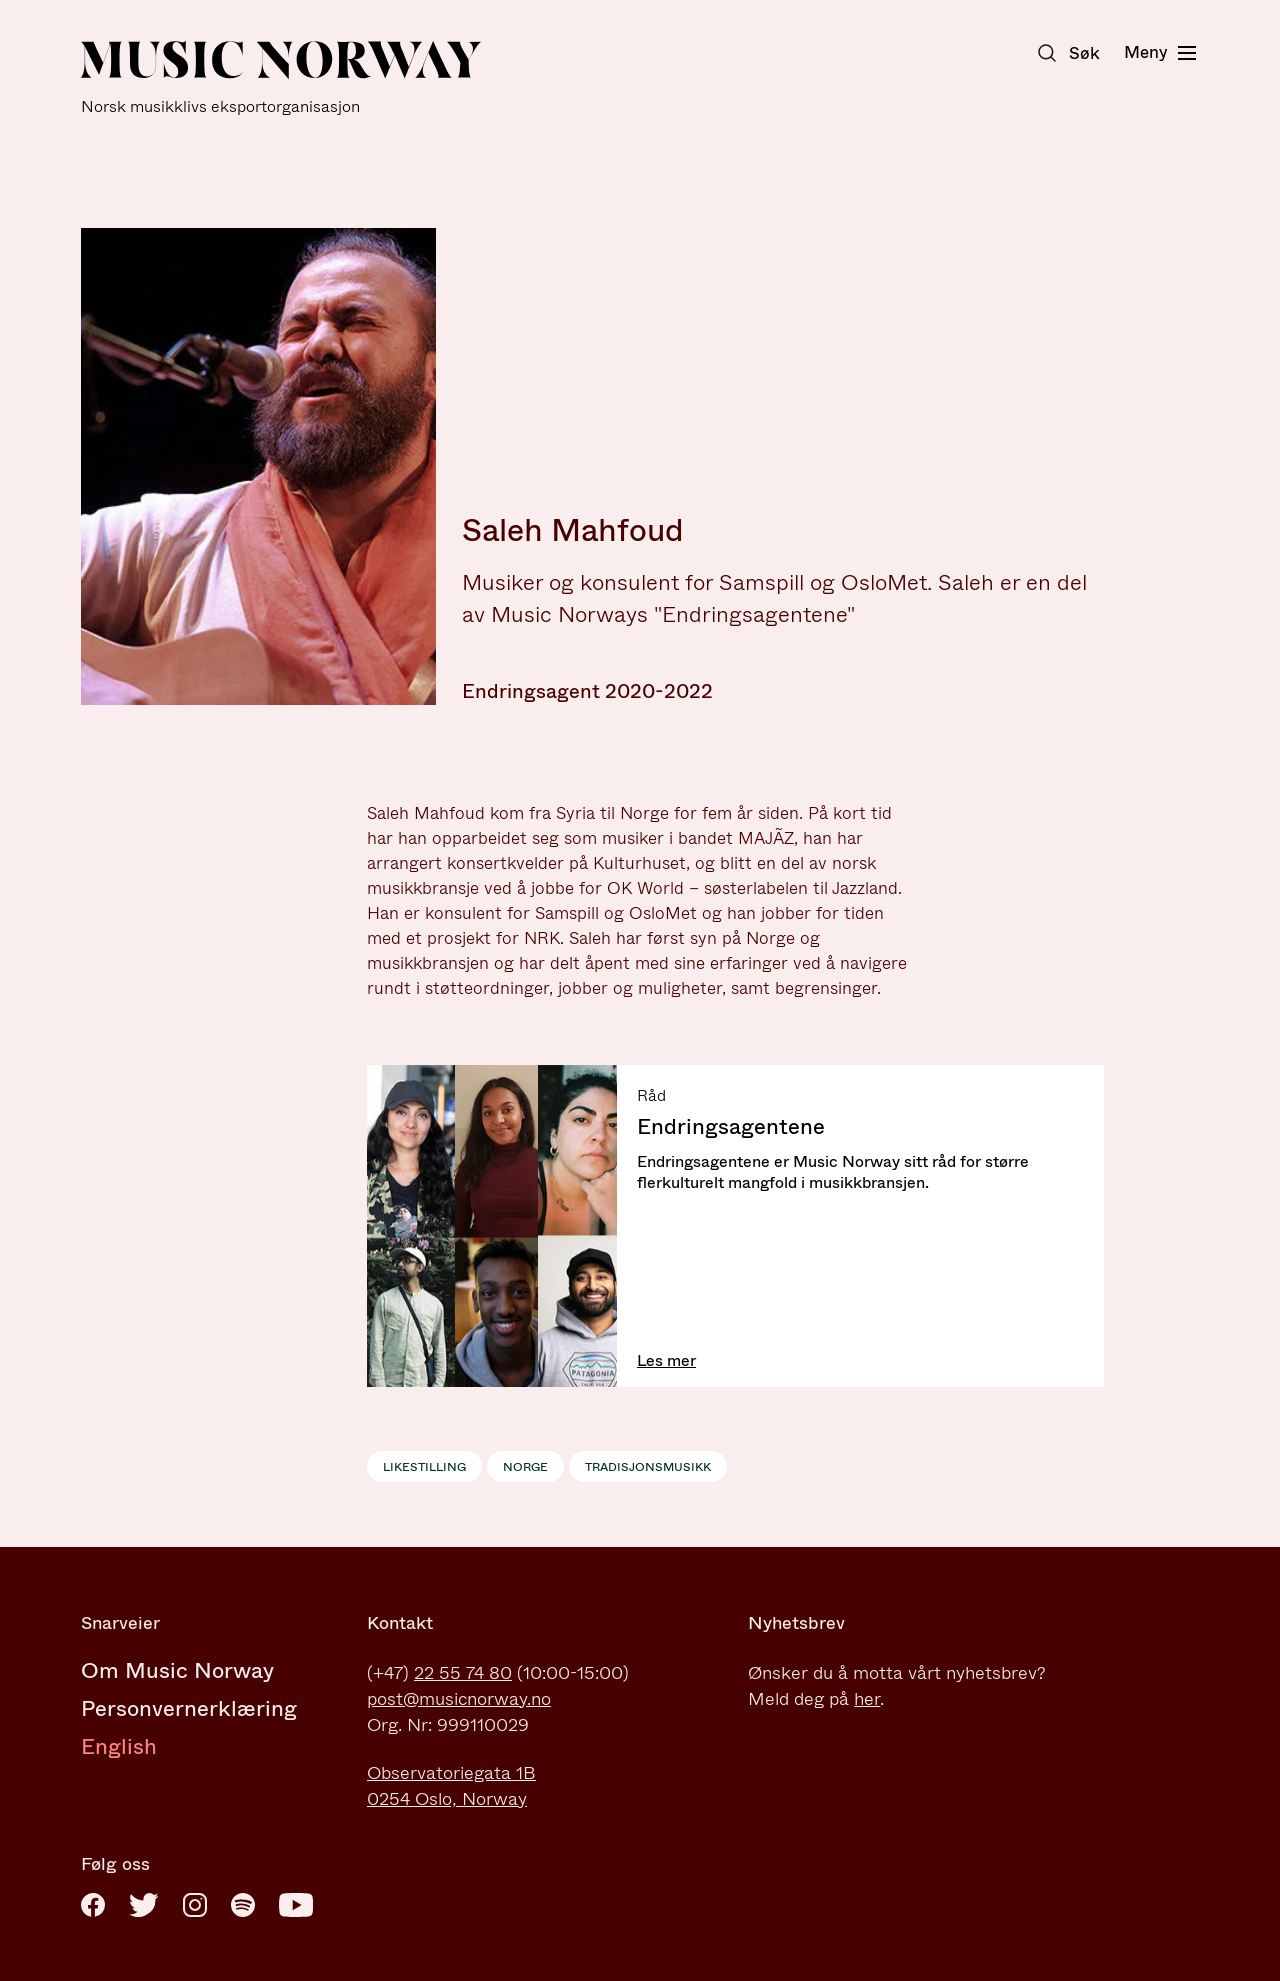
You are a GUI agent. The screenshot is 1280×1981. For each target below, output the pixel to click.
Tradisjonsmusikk (648, 1467)
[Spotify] (243, 1905)
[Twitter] (144, 1905)
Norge (525, 1467)
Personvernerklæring (189, 1708)
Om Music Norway (177, 1670)
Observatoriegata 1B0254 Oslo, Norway (451, 1786)
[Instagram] (195, 1905)
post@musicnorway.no (459, 1699)
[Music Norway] (281, 78)
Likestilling (424, 1467)
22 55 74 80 (463, 1673)
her (867, 1699)
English (119, 1746)
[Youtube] (296, 1905)
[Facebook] (93, 1905)
